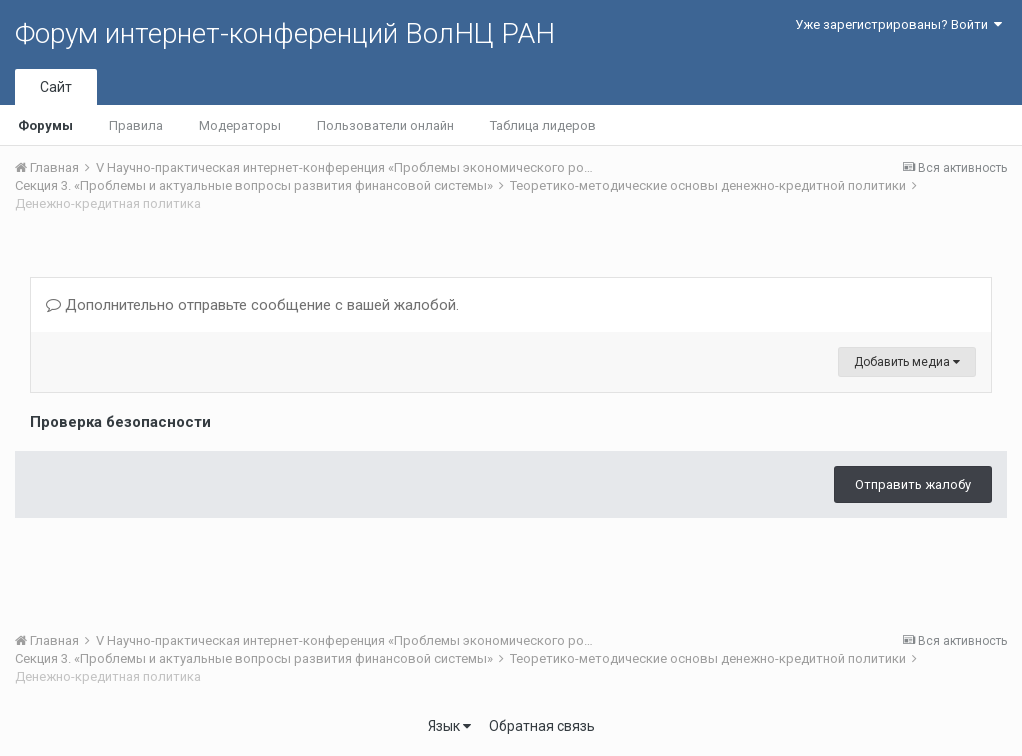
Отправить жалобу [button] (913, 484)
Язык (449, 726)
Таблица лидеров (543, 125)
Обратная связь (542, 726)
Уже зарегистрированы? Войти (898, 24)
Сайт (56, 87)
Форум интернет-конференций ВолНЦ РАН (285, 33)
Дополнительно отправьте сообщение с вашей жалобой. (252, 305)
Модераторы (240, 125)
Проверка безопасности (120, 422)
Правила (136, 125)
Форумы (45, 125)
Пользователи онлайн (385, 125)
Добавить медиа (907, 362)
